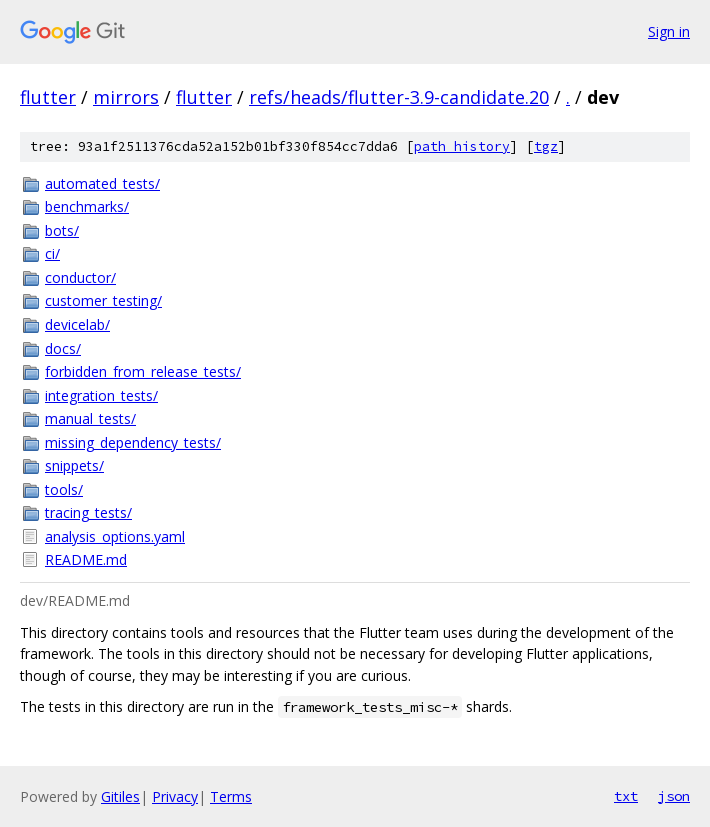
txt (626, 796)
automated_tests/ (102, 183)
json (674, 796)
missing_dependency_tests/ (133, 442)
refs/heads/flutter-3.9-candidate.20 (399, 97)
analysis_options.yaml (115, 536)
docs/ (63, 348)
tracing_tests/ (88, 512)
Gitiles (120, 796)
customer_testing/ (103, 300)
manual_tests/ (90, 418)
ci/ (52, 253)
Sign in (669, 31)
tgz (546, 146)
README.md (86, 559)
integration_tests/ (101, 395)
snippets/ (74, 465)
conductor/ (80, 277)
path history (462, 146)
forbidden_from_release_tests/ (143, 371)
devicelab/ (77, 324)
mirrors (126, 97)
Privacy (175, 796)
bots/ (62, 230)
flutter (48, 97)
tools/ (64, 489)
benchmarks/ (87, 206)
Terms (231, 796)
